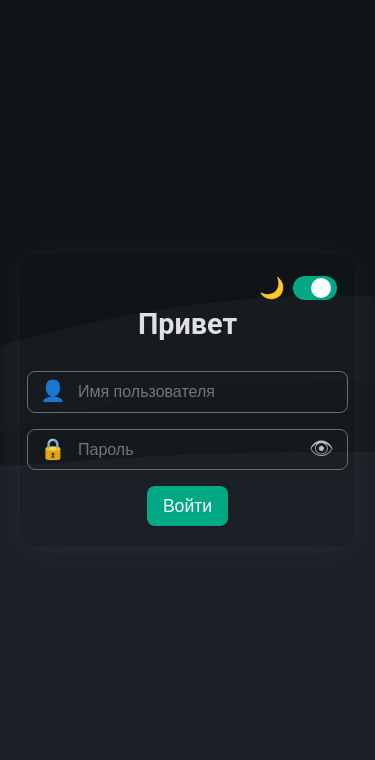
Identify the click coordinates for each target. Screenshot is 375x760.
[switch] (315, 288)
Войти (187, 506)
